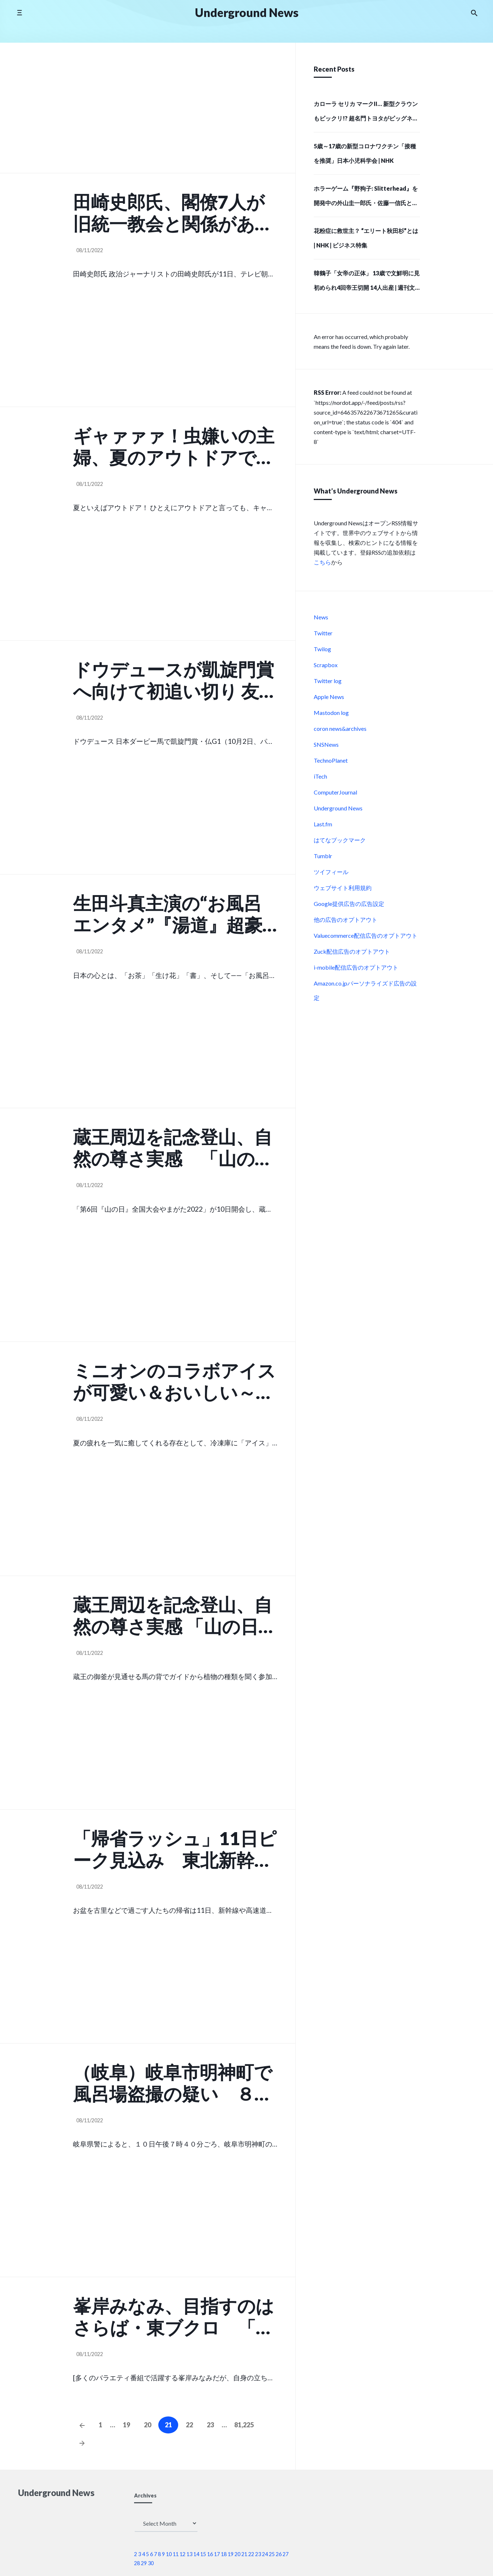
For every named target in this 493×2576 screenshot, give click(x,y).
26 (279, 2554)
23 (210, 2425)
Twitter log (328, 680)
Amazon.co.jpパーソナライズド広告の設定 (365, 990)
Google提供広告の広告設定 (349, 903)
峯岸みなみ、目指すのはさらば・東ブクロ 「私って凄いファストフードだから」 (174, 2316)
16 (210, 2554)
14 (196, 2554)
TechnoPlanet (331, 760)
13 (189, 2554)
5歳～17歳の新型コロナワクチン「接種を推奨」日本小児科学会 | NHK (365, 153)
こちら (322, 562)
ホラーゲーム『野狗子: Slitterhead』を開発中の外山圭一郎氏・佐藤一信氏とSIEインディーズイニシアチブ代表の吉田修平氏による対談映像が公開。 (366, 198)
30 (151, 2563)
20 (147, 2425)
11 (176, 2554)
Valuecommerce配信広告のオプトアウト (365, 935)
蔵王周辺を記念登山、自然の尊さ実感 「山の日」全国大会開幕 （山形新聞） (174, 1615)
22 (189, 2425)
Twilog (322, 648)
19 (126, 2425)
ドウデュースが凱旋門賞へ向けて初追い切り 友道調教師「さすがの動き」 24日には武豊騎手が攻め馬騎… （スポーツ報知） (175, 680)
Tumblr (323, 855)
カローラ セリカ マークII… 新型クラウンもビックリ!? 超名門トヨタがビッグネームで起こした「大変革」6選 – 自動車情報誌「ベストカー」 (366, 113)
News (321, 617)
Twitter (323, 633)
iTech (320, 776)
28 (137, 2563)
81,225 (244, 2425)
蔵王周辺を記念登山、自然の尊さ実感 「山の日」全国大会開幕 (172, 1147)
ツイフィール (331, 871)
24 (265, 2554)
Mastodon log (331, 712)
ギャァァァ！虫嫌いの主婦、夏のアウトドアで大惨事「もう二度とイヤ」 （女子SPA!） (173, 446)
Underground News (338, 808)
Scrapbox (326, 664)
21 (244, 2554)
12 (182, 2554)
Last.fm (323, 824)
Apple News (329, 696)
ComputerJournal (335, 792)
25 (272, 2554)
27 (285, 2554)
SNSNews (326, 744)
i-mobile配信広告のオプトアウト (356, 967)
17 (217, 2554)
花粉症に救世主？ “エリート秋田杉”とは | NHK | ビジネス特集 (366, 238)
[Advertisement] (175, 111)
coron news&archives (340, 728)
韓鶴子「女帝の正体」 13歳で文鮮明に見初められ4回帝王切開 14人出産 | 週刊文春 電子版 (367, 283)
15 (203, 2554)
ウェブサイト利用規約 (343, 887)
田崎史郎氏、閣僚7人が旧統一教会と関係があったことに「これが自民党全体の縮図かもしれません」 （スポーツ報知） (173, 212)
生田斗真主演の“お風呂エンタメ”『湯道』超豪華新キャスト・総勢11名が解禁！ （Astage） (174, 914)
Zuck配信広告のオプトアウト (352, 951)
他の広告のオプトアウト (345, 919)
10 (169, 2554)
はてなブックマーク (340, 839)
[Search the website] (474, 12)
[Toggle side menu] (19, 12)
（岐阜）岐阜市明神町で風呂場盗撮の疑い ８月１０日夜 (173, 2083)
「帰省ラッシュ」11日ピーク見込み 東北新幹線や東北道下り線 (174, 1849)
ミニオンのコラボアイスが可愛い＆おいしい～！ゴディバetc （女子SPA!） (174, 1381)
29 (144, 2563)
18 (224, 2554)
